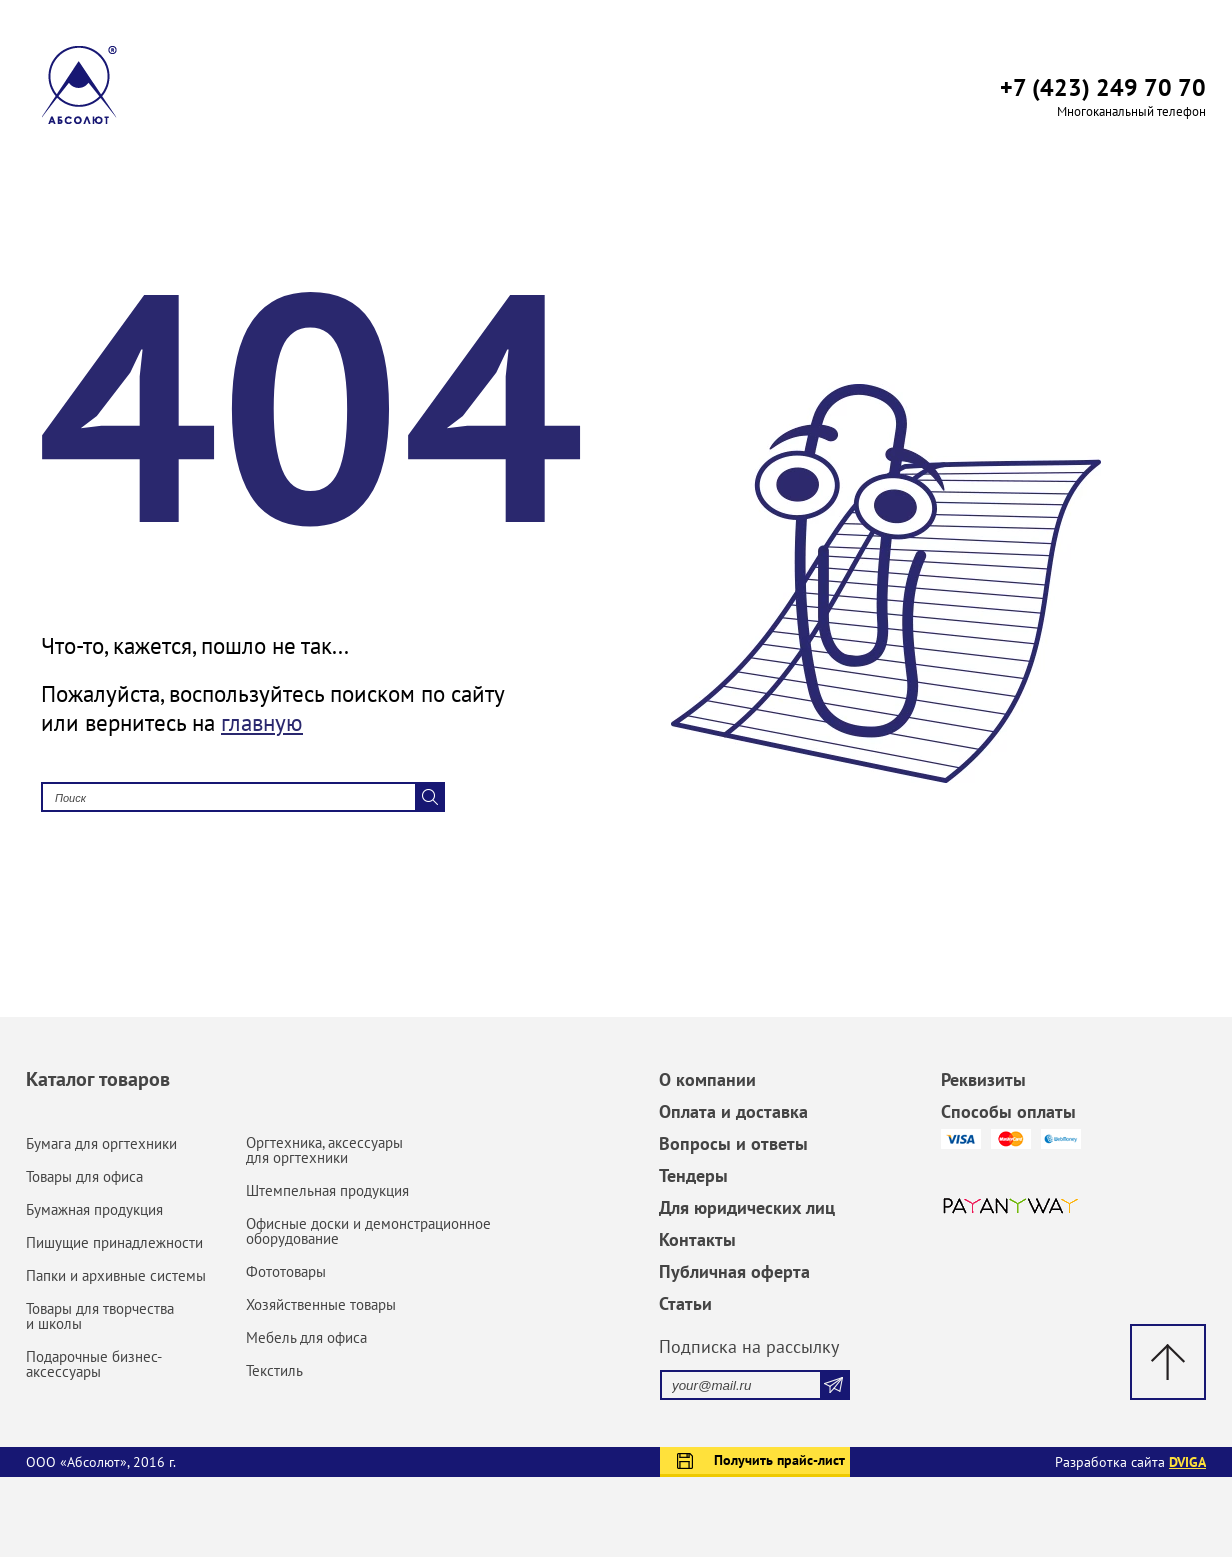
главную (262, 722)
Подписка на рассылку (749, 1346)
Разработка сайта (1130, 1462)
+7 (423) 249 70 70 (1103, 87)
